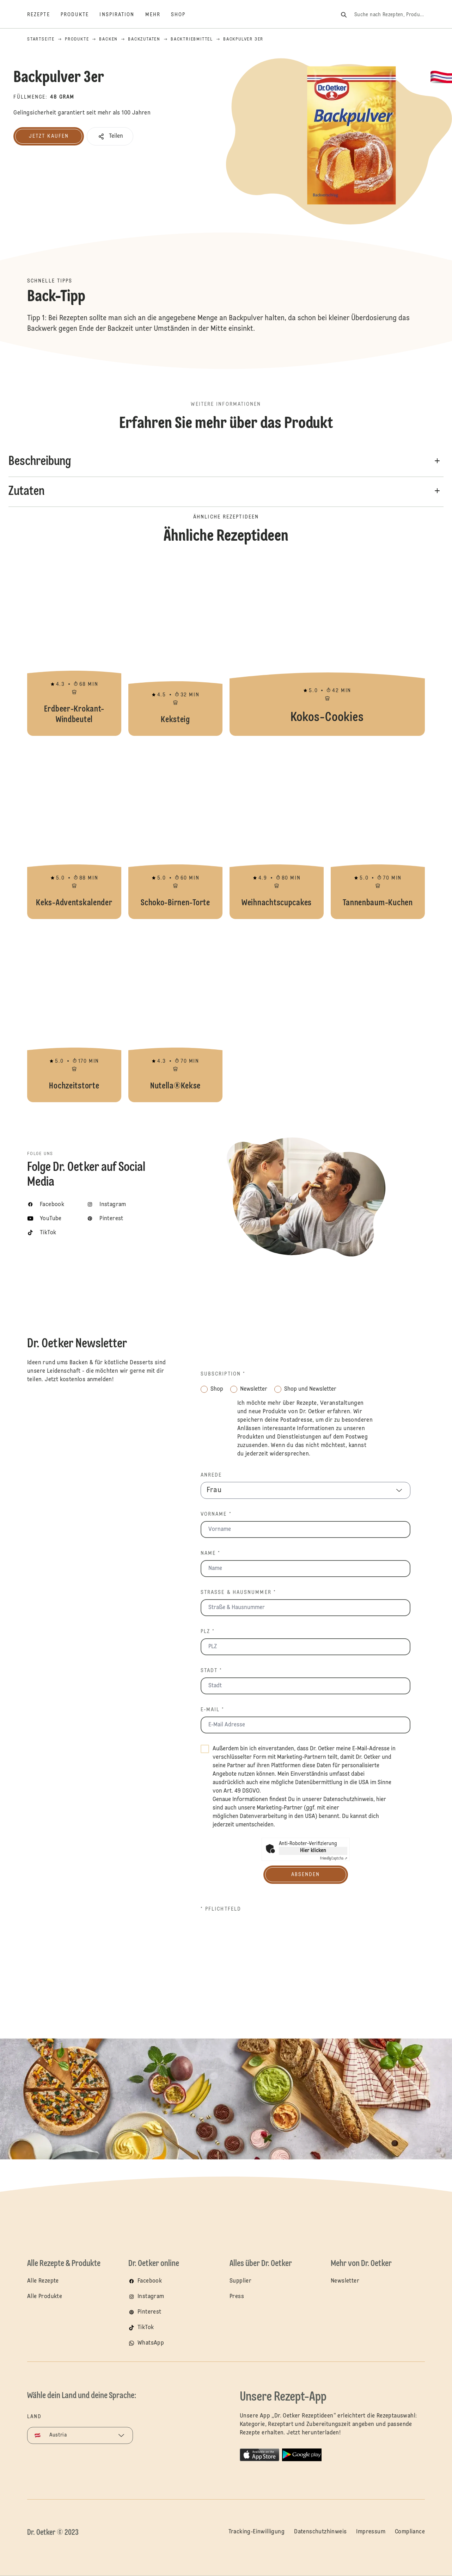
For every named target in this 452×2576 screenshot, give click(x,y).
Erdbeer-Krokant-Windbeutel (74, 648)
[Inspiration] (122, 15)
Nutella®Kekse (175, 1014)
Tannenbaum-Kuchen (378, 831)
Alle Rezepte (43, 2281)
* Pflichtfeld (221, 1909)
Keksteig (175, 648)
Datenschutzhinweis (348, 1799)
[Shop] (183, 15)
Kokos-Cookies (327, 648)
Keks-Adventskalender (74, 831)
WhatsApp (151, 2343)
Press (237, 2296)
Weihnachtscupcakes (277, 831)
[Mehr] (158, 15)
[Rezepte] (44, 15)
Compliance (410, 2532)
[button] (110, 136)
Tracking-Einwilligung (256, 2532)
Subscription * (223, 1374)
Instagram (151, 2296)
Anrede (211, 1475)
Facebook (150, 2281)
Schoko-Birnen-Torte (175, 831)
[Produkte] (80, 15)
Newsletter (345, 2281)
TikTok (146, 2327)
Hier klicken (313, 1850)
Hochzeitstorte (74, 1014)
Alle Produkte (44, 2296)
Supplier (240, 2281)
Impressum (370, 2532)
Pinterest (149, 2312)
